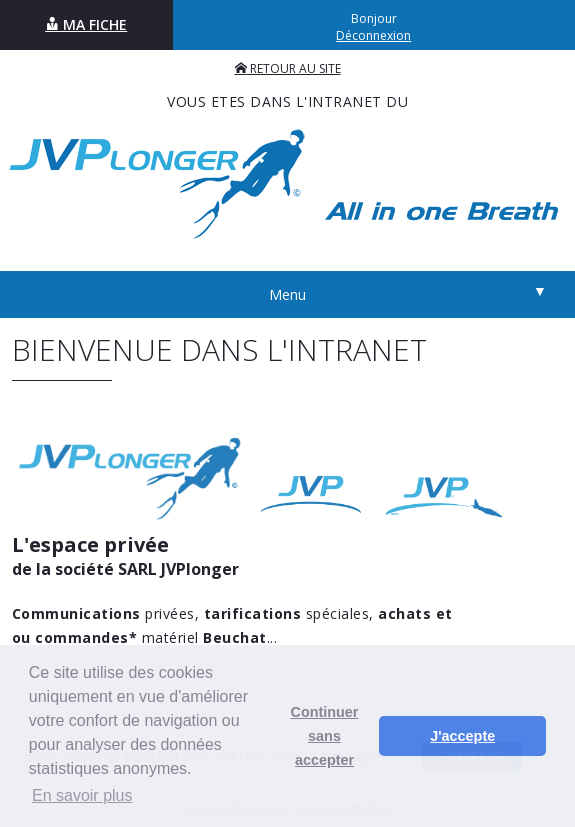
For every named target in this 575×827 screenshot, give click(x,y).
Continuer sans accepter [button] (325, 736)
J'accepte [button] (462, 736)
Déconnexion (373, 35)
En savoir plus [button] (82, 795)
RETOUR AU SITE (288, 68)
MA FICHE (86, 24)
